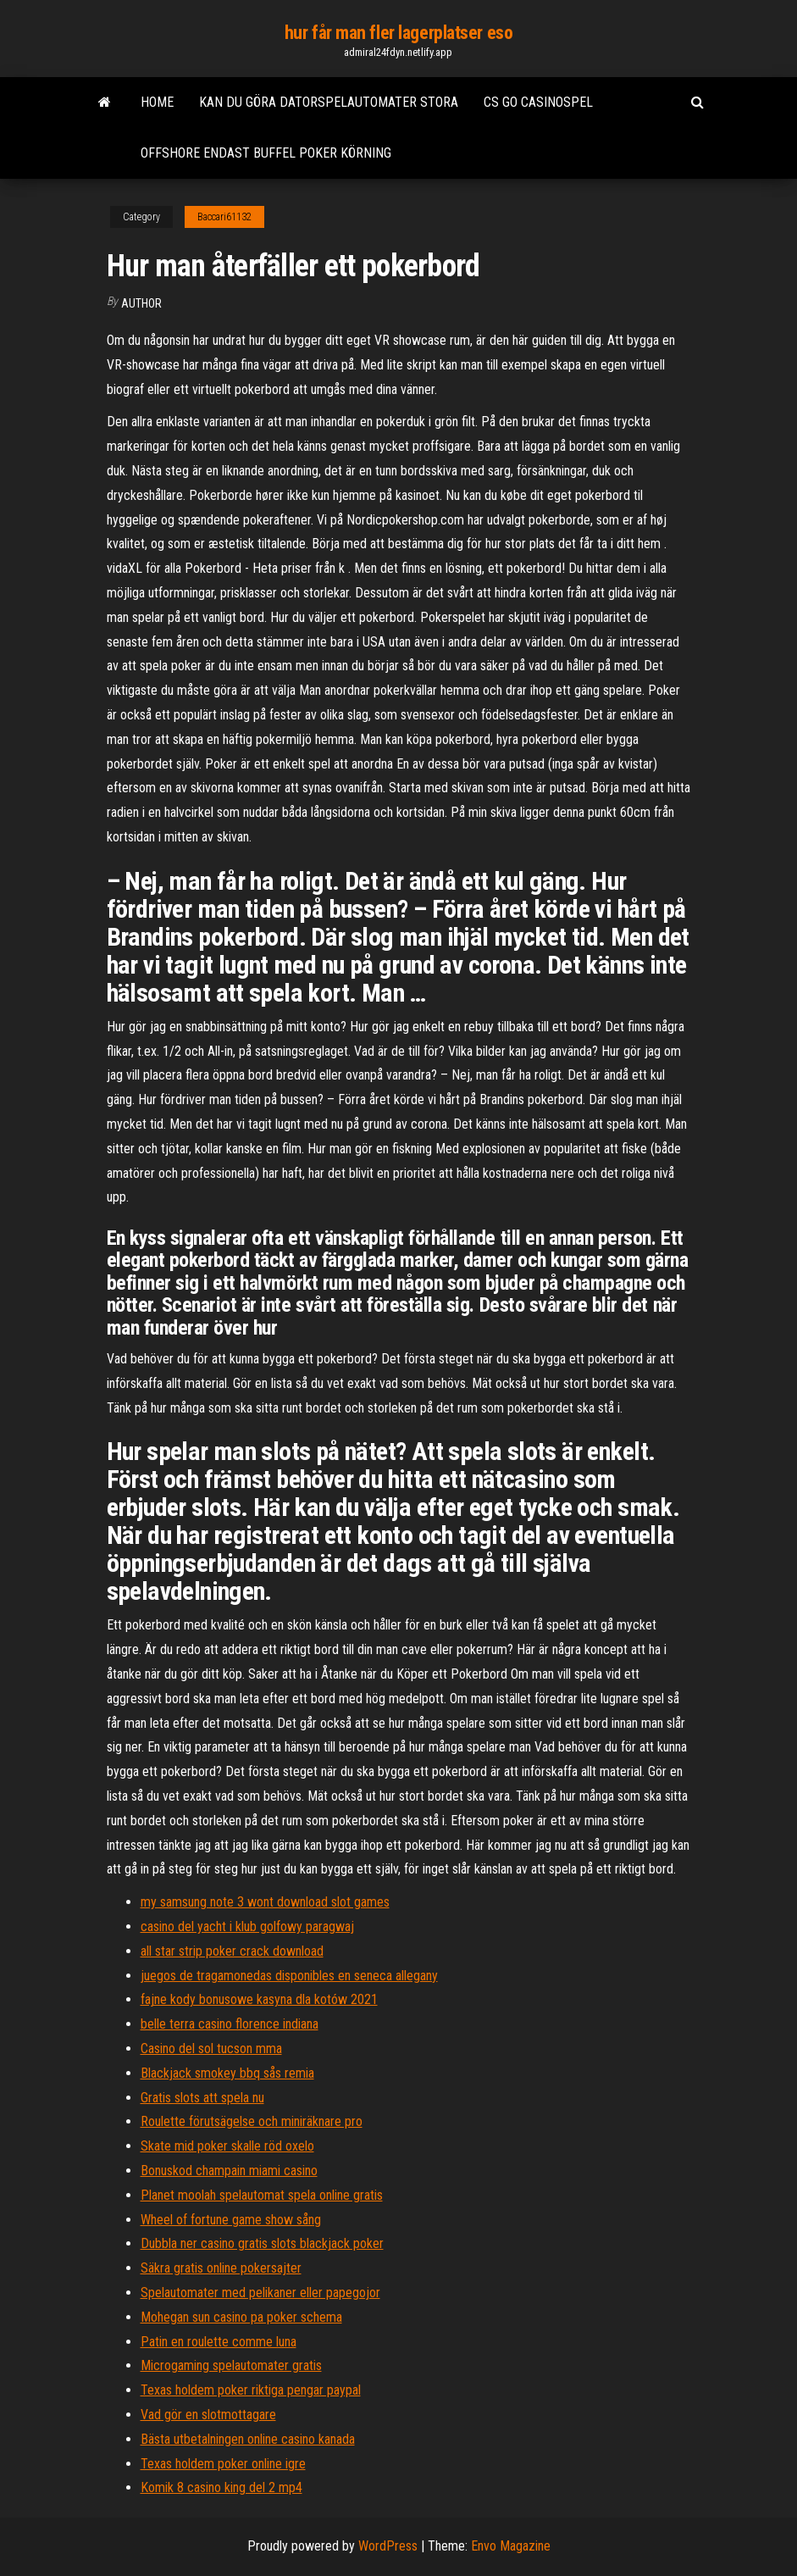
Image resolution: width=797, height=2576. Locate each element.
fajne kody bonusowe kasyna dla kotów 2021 (259, 1999)
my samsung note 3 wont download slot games (265, 1902)
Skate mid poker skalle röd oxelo (227, 2146)
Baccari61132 (224, 217)
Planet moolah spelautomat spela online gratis (262, 2195)
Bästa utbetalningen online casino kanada (248, 2439)
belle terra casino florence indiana (229, 2024)
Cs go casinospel (538, 102)
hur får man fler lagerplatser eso (398, 32)
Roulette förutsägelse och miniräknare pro (252, 2121)
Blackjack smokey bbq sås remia (227, 2073)
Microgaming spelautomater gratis (231, 2365)
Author (141, 303)
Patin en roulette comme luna (218, 2342)
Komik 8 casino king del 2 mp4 (221, 2487)
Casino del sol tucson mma (211, 2048)
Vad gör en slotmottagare (208, 2415)
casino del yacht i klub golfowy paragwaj (247, 1926)
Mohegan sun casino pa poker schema (241, 2317)
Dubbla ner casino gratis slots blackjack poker (262, 2243)
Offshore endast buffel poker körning (266, 153)
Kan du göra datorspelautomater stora (328, 102)
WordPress (388, 2546)
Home (157, 102)
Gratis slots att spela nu (202, 2098)
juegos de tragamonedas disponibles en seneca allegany (289, 1976)
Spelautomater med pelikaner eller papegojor (260, 2293)
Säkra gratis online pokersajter (221, 2268)
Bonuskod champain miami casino (229, 2170)
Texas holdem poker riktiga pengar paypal (251, 2390)
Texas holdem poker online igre (223, 2464)
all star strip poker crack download (232, 1951)
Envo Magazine (511, 2546)
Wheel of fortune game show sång (231, 2220)
